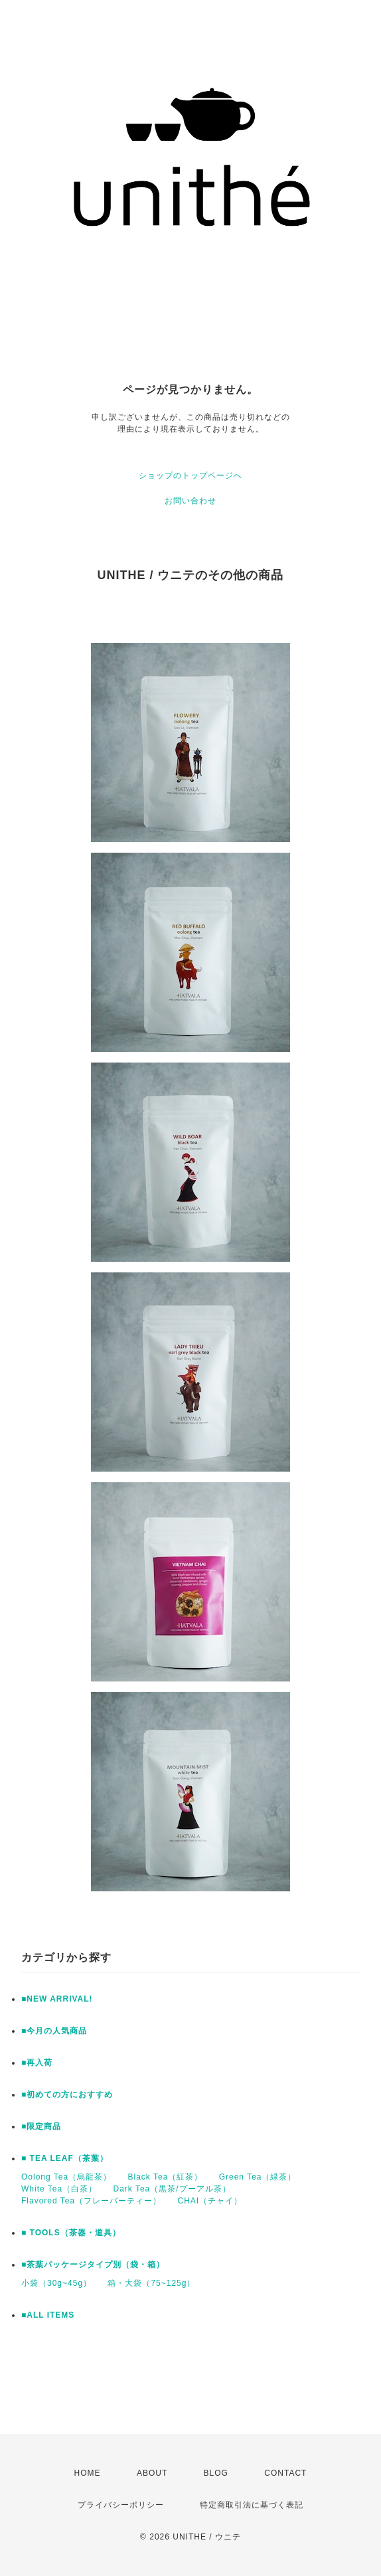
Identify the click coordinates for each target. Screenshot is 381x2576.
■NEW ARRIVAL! (57, 1999)
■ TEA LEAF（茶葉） (64, 2158)
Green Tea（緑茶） (258, 2177)
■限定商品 (41, 2126)
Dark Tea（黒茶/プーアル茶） (171, 2188)
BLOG (216, 2473)
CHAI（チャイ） (210, 2200)
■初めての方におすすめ (67, 2094)
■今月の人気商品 (54, 2030)
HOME (87, 2473)
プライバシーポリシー (121, 2505)
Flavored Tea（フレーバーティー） (91, 2200)
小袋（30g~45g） (56, 2283)
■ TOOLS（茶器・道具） (71, 2232)
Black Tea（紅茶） (165, 2177)
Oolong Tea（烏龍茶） (66, 2177)
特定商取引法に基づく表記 (251, 2505)
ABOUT (152, 2473)
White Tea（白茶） (59, 2188)
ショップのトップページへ (190, 475)
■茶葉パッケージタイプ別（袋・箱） (93, 2264)
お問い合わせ (190, 500)
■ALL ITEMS (47, 2315)
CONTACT (285, 2473)
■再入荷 (36, 2062)
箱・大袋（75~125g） (151, 2283)
